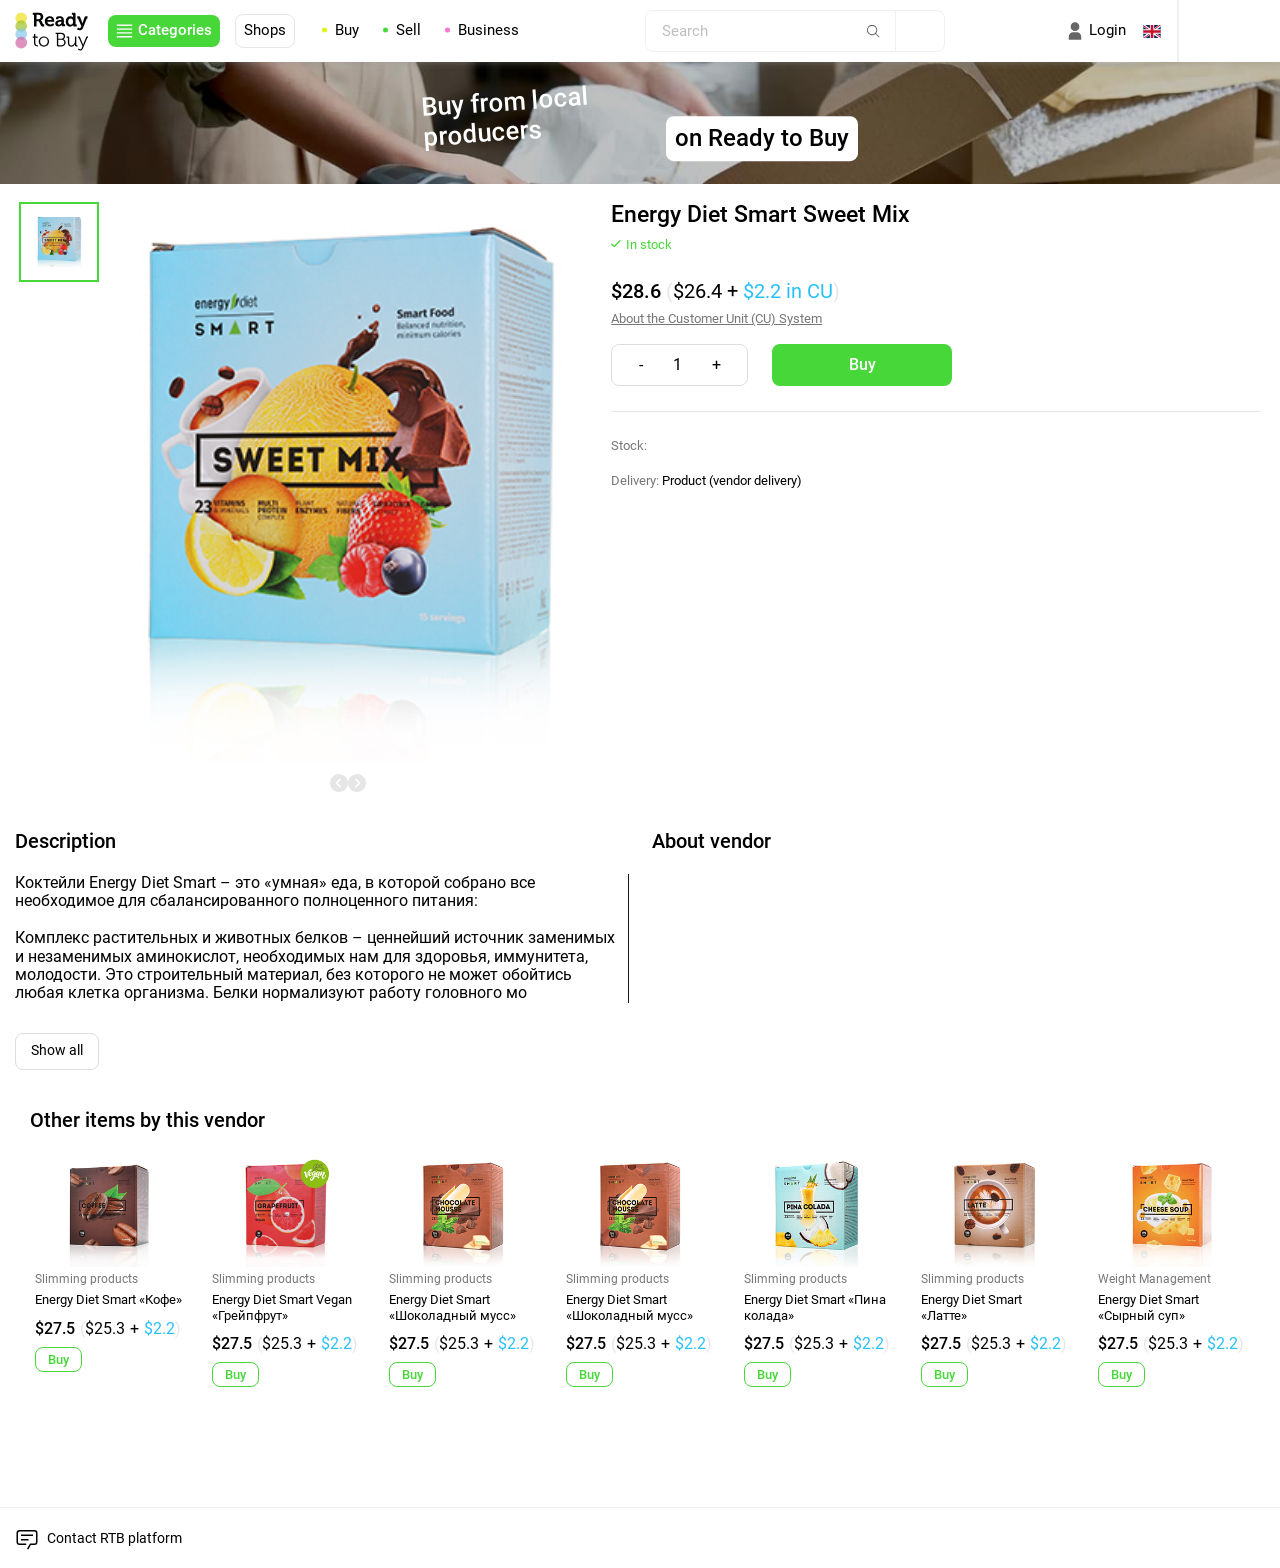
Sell (408, 31)
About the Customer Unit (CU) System (716, 318)
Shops (265, 30)
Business (488, 31)
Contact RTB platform (114, 1538)
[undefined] (339, 783)
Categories (175, 30)
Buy (347, 31)
